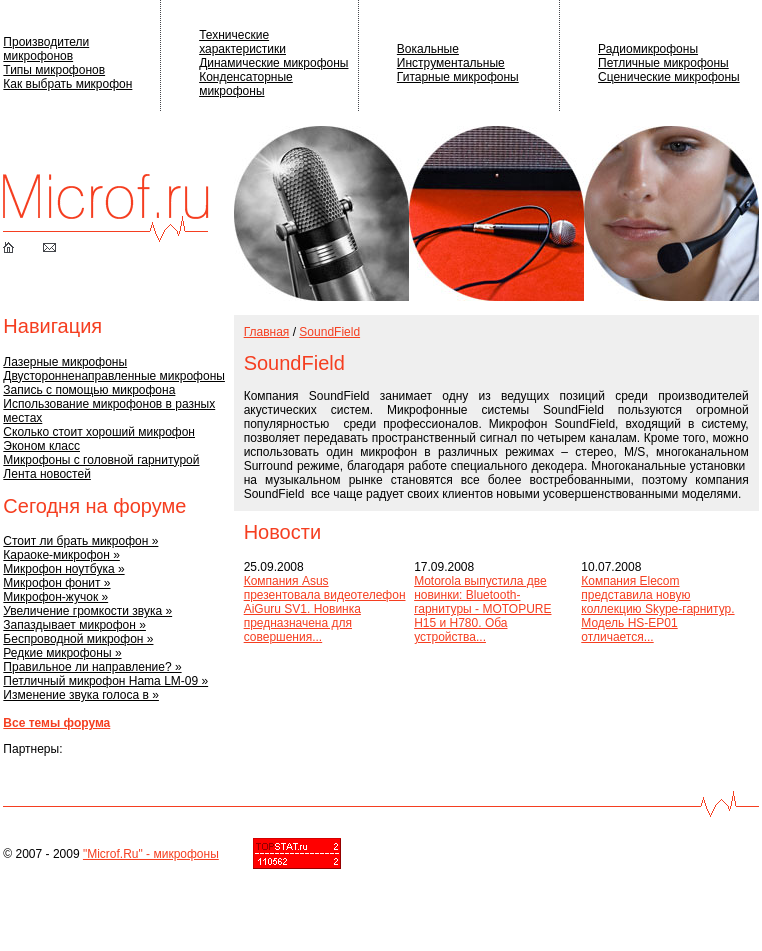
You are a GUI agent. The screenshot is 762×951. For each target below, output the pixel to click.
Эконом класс (41, 446)
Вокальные (428, 49)
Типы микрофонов (54, 70)
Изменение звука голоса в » (81, 695)
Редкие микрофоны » (62, 653)
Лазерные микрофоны (65, 362)
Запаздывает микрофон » (74, 625)
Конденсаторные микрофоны (246, 84)
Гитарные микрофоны (458, 77)
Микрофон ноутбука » (63, 569)
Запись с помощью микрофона (89, 390)
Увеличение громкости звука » (87, 611)
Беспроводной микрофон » (78, 639)
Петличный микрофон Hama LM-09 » (105, 681)
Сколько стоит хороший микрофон (99, 432)
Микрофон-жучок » (55, 597)
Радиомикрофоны (648, 49)
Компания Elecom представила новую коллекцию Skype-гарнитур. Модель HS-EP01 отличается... (657, 609)
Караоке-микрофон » (61, 555)
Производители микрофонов (46, 49)
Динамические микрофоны (273, 63)
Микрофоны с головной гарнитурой (101, 460)
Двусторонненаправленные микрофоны (114, 376)
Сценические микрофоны (669, 77)
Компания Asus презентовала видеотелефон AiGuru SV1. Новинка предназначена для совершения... (325, 609)
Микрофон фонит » (56, 583)
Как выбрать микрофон (67, 84)
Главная (267, 332)
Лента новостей (47, 474)
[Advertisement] (309, 718)
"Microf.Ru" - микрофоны (151, 854)
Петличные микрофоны (663, 63)
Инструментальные (451, 63)
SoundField (329, 332)
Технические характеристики (242, 42)
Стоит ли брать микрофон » (80, 541)
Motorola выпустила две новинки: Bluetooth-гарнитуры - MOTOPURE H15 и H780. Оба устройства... (482, 609)
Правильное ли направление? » (92, 667)
